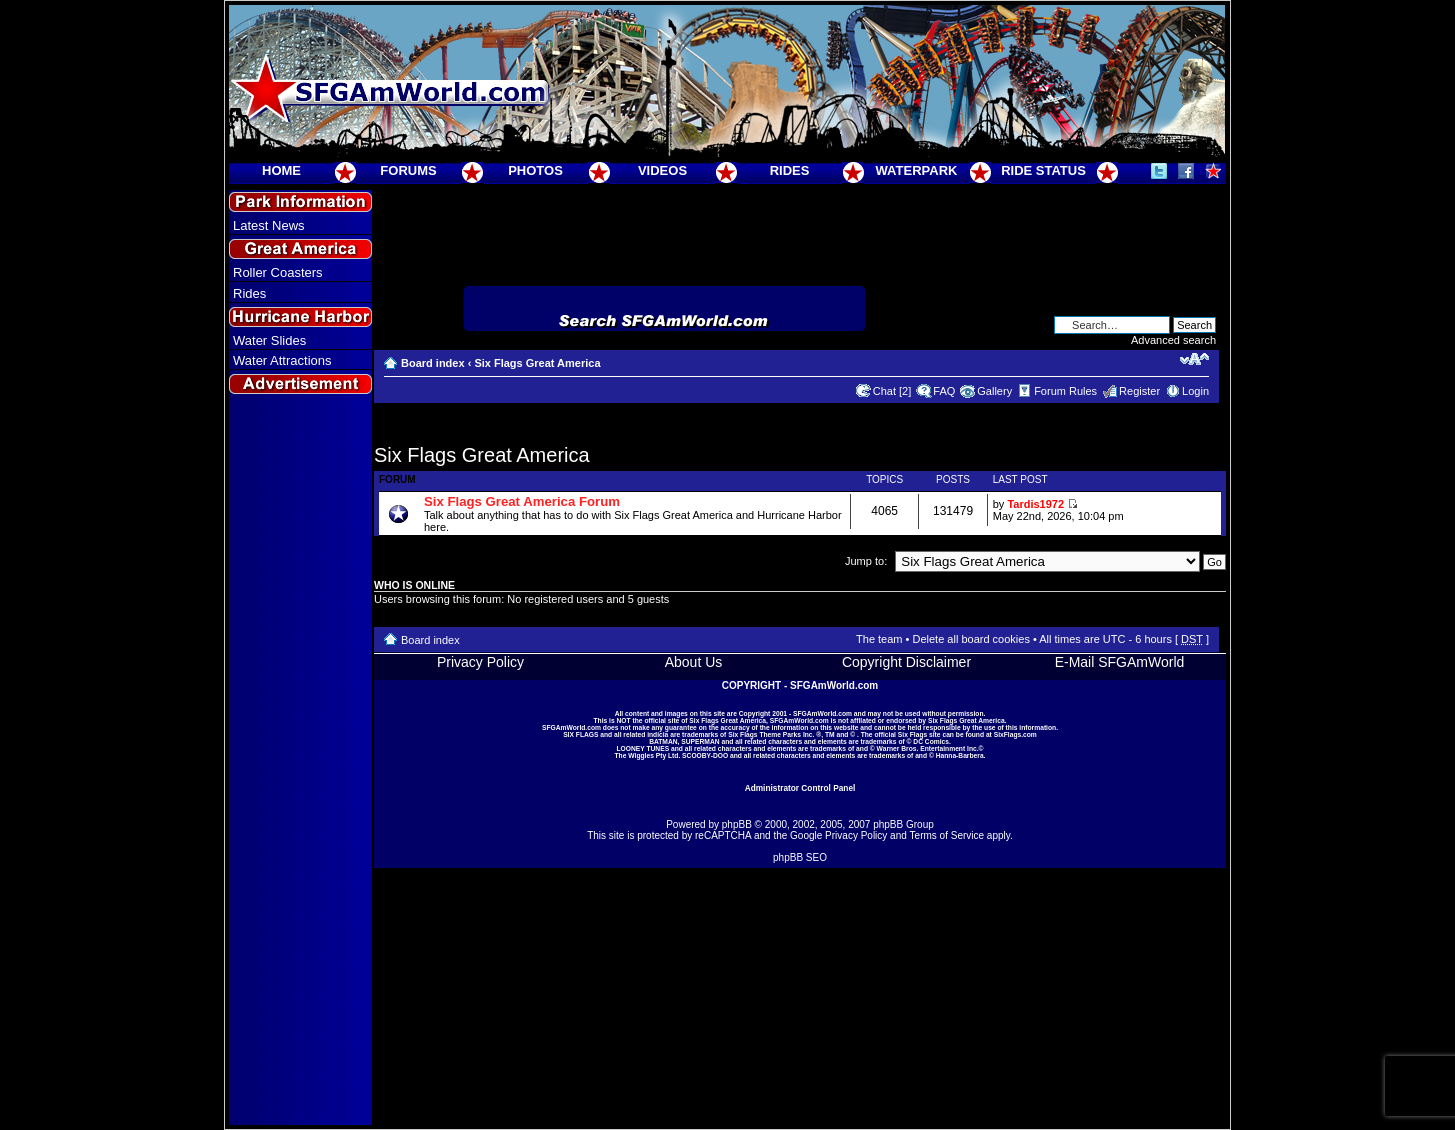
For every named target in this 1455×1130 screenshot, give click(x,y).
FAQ (944, 391)
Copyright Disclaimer (906, 662)
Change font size (1194, 359)
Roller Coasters (278, 272)
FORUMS (408, 170)
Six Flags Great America (537, 363)
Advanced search (1173, 340)
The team (879, 639)
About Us (694, 662)
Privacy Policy (480, 662)
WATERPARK (917, 170)
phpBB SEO (800, 857)
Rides (249, 293)
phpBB (737, 824)
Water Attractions (282, 360)
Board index (433, 363)
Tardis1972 (1035, 504)
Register (1139, 391)
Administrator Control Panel (800, 788)
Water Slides (269, 340)
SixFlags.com (1015, 734)
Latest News (269, 225)
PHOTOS (535, 170)
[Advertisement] (301, 761)
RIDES (790, 170)
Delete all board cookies (970, 639)
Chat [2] (892, 391)
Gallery (994, 391)
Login (1195, 391)
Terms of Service (947, 835)
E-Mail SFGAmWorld (1120, 662)
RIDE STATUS (1043, 170)
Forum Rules (1065, 391)
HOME (281, 170)
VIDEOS (662, 170)
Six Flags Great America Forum (522, 501)
